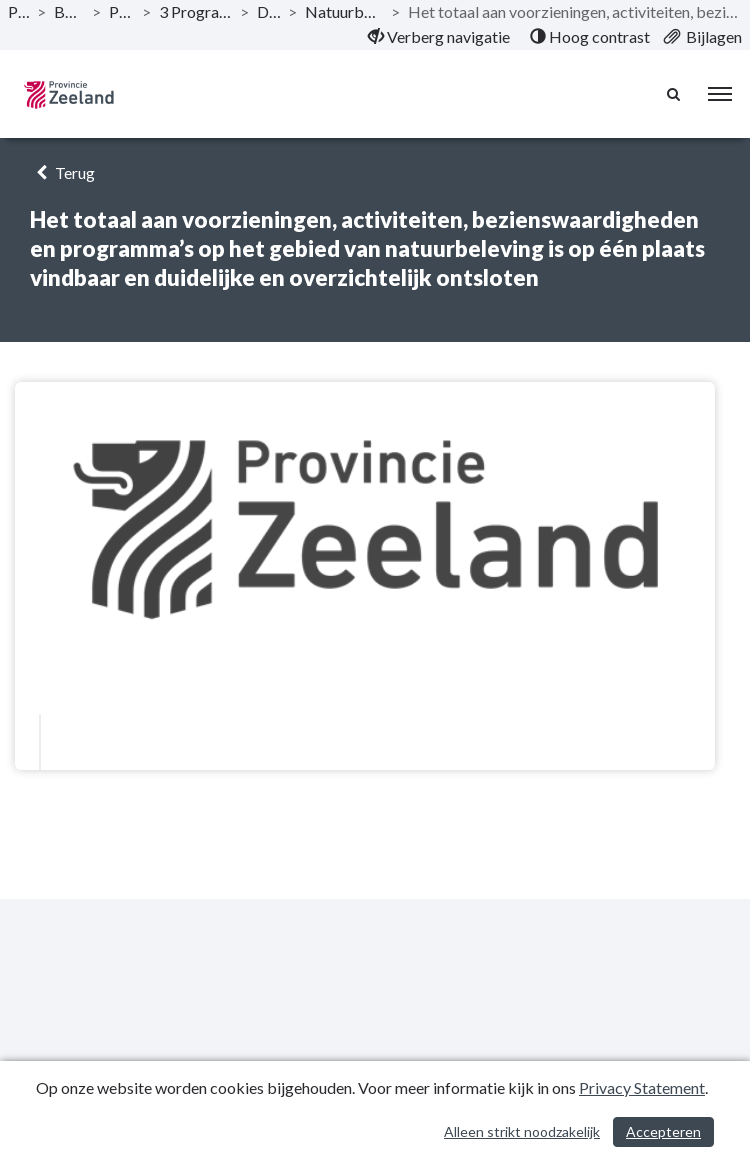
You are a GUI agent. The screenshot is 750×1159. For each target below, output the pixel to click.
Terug (62, 172)
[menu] (720, 94)
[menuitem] (439, 37)
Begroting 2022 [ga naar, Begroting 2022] (69, 11)
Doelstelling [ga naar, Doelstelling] (268, 11)
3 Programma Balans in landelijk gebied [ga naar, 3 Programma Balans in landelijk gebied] (196, 11)
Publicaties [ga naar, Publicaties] (18, 11)
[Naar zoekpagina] (675, 94)
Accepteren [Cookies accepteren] (663, 1131)
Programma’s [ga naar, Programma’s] (121, 11)
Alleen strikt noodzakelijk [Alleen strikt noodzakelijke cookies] (522, 1131)
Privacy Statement (642, 1087)
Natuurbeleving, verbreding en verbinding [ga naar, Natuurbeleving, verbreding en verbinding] (344, 11)
